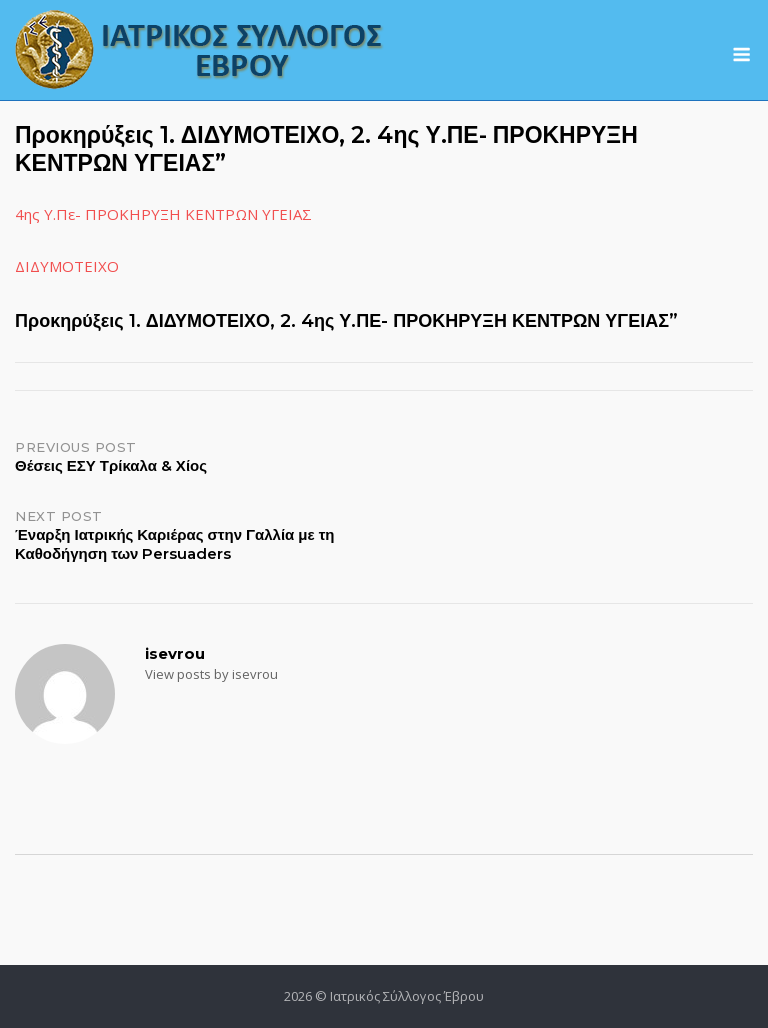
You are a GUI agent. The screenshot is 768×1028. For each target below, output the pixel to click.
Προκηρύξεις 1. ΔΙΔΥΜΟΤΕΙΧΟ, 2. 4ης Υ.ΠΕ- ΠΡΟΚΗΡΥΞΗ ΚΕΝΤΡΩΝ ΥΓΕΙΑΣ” (346, 321)
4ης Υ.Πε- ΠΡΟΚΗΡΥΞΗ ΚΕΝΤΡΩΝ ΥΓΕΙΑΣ (163, 214)
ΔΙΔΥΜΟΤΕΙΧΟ (67, 266)
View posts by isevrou (211, 674)
